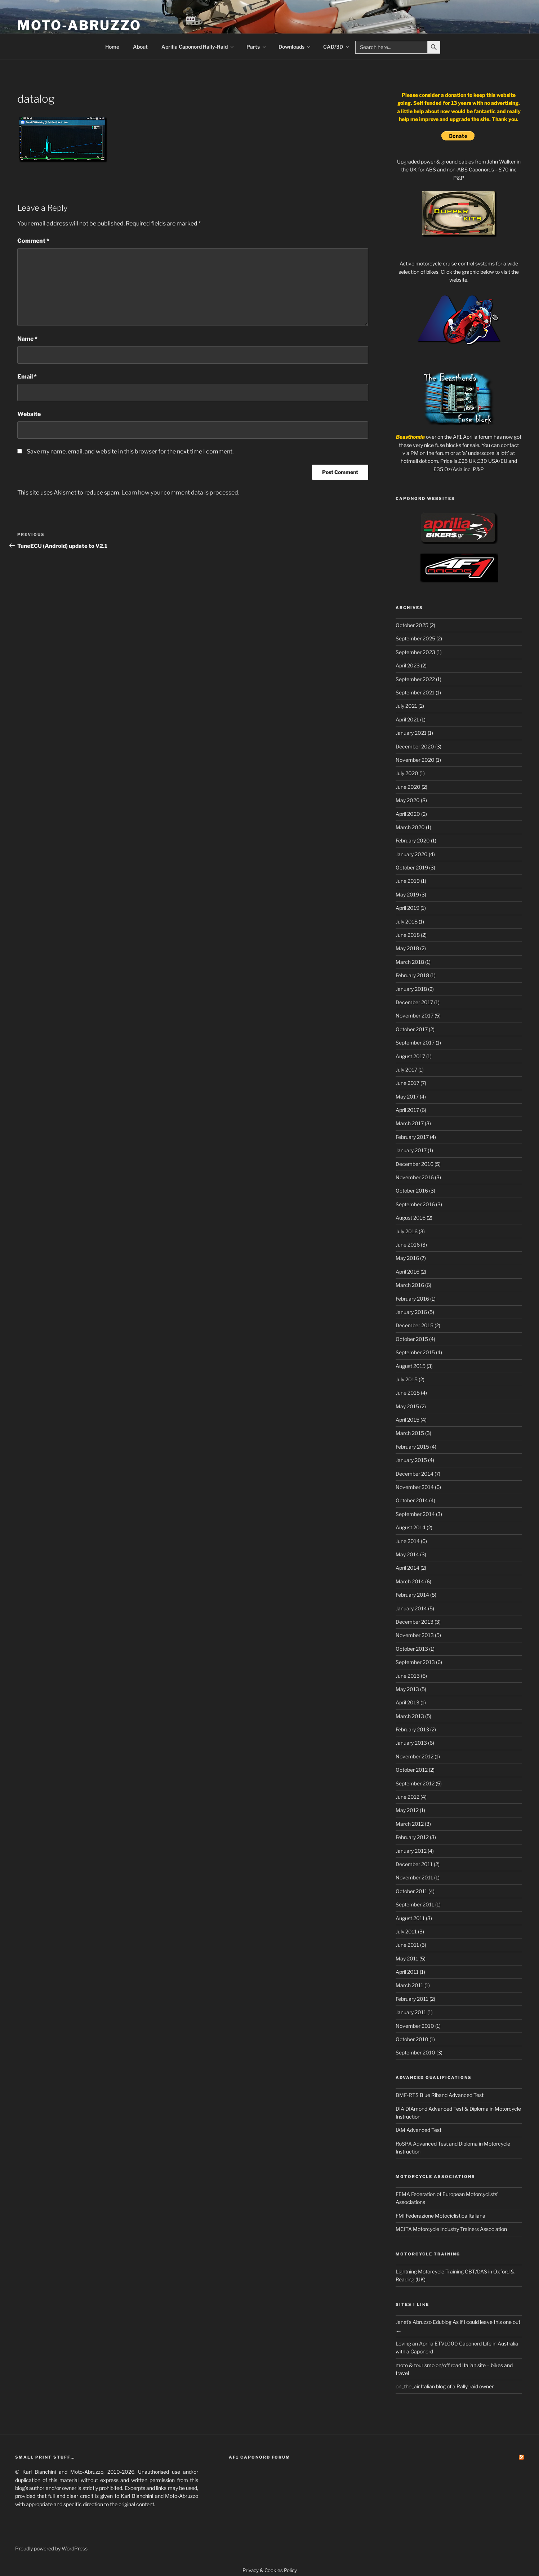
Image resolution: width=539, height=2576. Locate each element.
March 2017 (410, 1123)
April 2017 (407, 1110)
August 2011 (410, 1918)
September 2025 (415, 638)
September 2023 (415, 652)
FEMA (403, 2194)
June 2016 (408, 1245)
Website (29, 414)
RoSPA (404, 2144)
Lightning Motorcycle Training (430, 2271)
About (140, 47)
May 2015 (407, 1406)
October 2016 (412, 1191)
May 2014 (407, 1554)
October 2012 (412, 1770)
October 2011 (411, 1891)
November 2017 (414, 1015)
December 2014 (414, 1474)
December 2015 (414, 1325)
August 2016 (411, 1218)
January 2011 (411, 2012)
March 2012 (410, 1824)
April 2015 (407, 1420)
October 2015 (412, 1339)
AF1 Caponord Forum (259, 2457)
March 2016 (410, 1285)
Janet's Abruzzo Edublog (423, 2322)
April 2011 (407, 1972)
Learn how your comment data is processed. (180, 492)
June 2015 (408, 1393)
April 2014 (407, 1568)
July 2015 (407, 1379)
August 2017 (410, 1056)
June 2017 (407, 1083)
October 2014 (412, 1500)
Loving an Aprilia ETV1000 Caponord (439, 2343)
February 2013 (412, 1729)
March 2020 (410, 827)
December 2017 (414, 1002)
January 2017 (411, 1150)
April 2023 (408, 665)
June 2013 (408, 1676)
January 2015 (411, 1460)
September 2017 (415, 1042)
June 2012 (407, 1797)
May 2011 (407, 1958)
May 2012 (407, 1810)
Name (27, 338)
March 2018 (410, 962)
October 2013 (412, 1649)
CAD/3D (336, 47)
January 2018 (411, 989)
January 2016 (411, 1312)
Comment (33, 240)
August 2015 (411, 1366)
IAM (400, 2130)
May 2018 (407, 948)
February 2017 (412, 1137)
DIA (400, 2109)
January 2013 (411, 1743)
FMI (400, 2216)
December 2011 (414, 1864)
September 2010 (415, 2052)
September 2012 (415, 1783)
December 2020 (415, 746)
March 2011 (409, 1985)
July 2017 (406, 1069)
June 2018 (408, 935)
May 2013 (407, 1689)
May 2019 (407, 894)
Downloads (295, 47)
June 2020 (408, 787)
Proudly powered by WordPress (51, 2548)
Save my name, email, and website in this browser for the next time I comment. (130, 451)
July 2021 (406, 706)
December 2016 (414, 1164)
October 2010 (412, 2039)
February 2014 (412, 1595)
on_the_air (408, 2386)
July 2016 (407, 1231)
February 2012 (412, 1837)
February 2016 (412, 1299)
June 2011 (407, 1945)
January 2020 (412, 854)
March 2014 (410, 1581)
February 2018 (412, 975)
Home (112, 47)
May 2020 (408, 800)
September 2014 (415, 1514)
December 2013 (414, 1622)
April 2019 (407, 908)
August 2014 (411, 1527)
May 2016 (407, 1258)
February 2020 (413, 840)
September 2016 (415, 1204)
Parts (256, 47)
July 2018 (407, 921)
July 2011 (406, 1931)
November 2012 (414, 1756)
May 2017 (407, 1097)
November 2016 (415, 1177)
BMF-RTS (407, 2095)
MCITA (404, 2229)
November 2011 (414, 1877)
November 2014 (415, 1487)
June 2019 (408, 881)
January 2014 (411, 1608)
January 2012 (411, 1851)
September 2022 (415, 679)
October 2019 (412, 867)
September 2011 (415, 1904)
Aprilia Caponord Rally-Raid (198, 47)
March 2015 (410, 1433)
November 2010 (415, 2026)
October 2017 (412, 1029)
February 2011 (412, 1999)
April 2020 (408, 814)
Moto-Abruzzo (79, 25)
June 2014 (408, 1541)
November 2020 (415, 760)
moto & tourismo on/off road (428, 2365)
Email (27, 376)
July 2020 (407, 773)
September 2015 (415, 1352)
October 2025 (412, 625)
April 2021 (407, 719)
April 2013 (407, 1702)
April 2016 (407, 1272)
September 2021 (415, 692)
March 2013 (410, 1716)
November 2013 (415, 1635)
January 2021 (411, 733)
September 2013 (415, 1662)
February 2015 (412, 1447)
